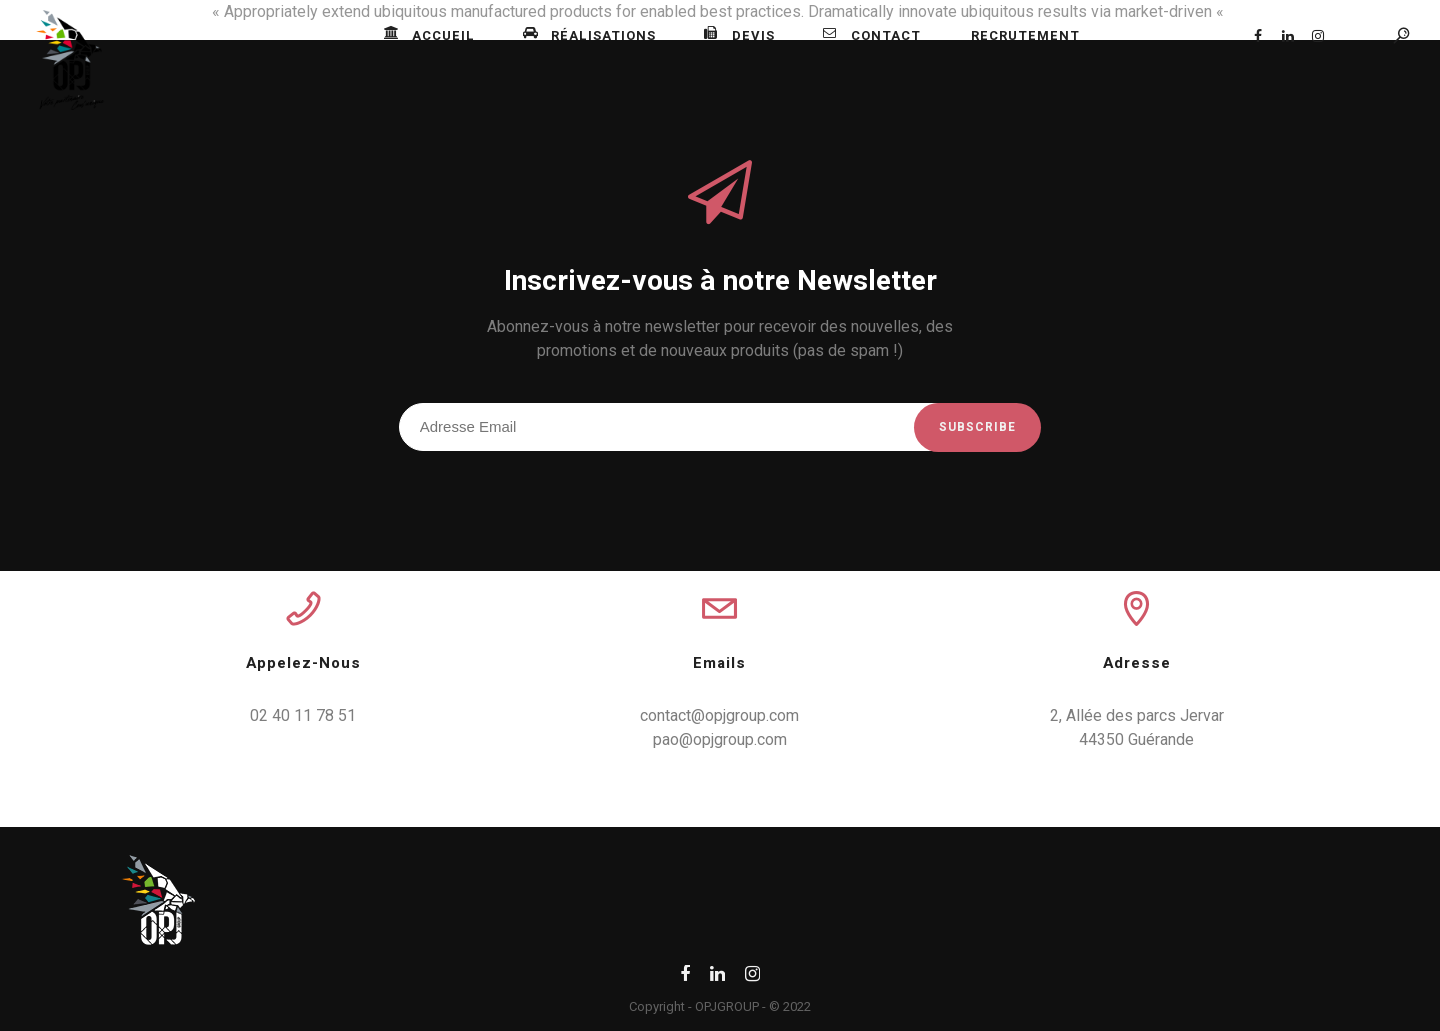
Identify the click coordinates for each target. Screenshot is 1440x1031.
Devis (739, 36)
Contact (872, 36)
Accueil (429, 36)
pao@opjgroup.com (720, 739)
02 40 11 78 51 (303, 715)
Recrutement (1025, 35)
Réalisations (589, 36)
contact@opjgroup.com (719, 715)
